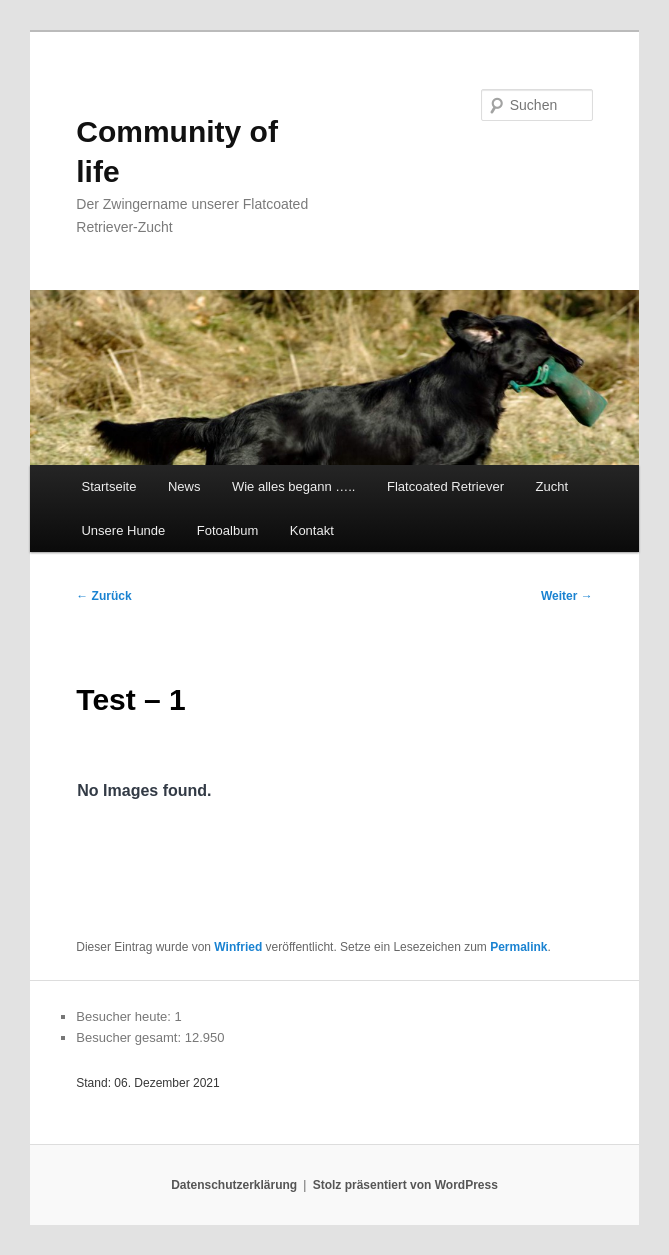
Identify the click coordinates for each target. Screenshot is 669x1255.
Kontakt (312, 530)
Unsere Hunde (123, 530)
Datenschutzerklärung (234, 1185)
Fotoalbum (227, 530)
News (184, 486)
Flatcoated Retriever (445, 486)
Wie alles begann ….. (294, 486)
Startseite (108, 486)
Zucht (552, 486)
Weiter (567, 596)
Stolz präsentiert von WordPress (405, 1185)
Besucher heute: (125, 1016)
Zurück (103, 596)
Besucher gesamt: (130, 1037)
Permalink (518, 947)
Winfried (238, 947)
